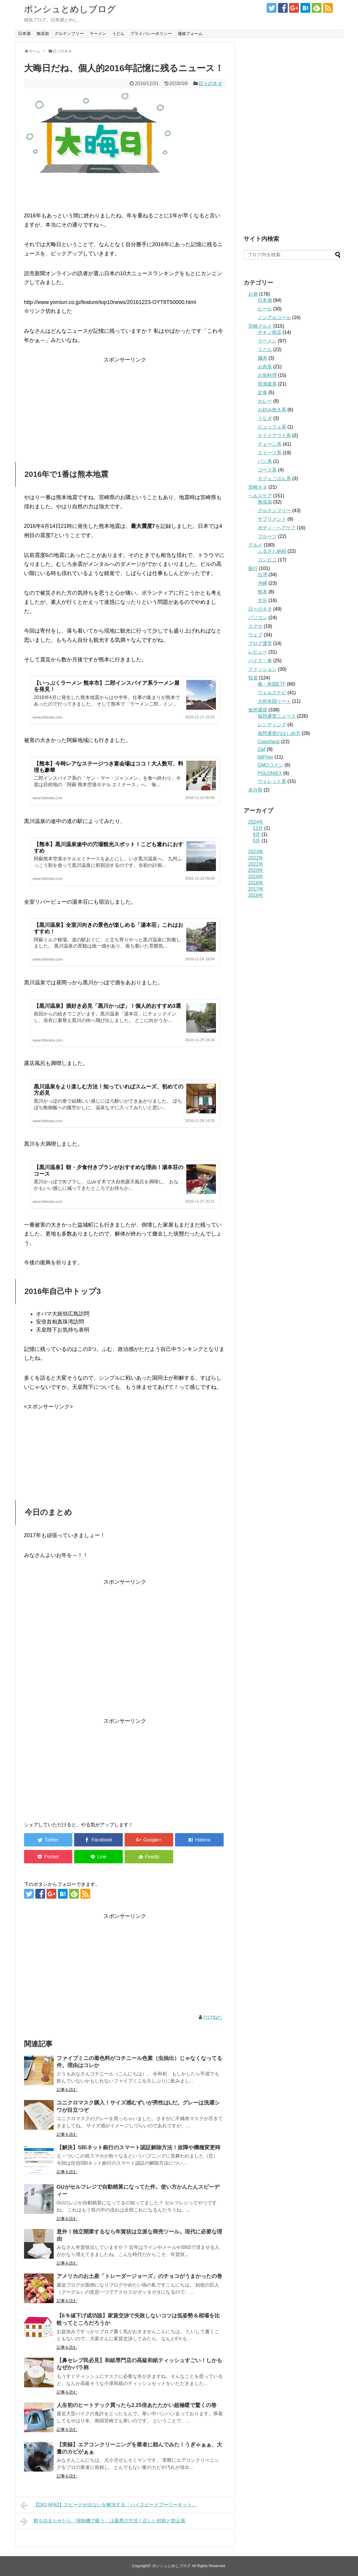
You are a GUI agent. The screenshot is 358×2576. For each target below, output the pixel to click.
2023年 (256, 851)
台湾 (262, 574)
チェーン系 (269, 444)
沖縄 (262, 583)
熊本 (262, 591)
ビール (265, 308)
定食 (262, 392)
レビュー (257, 652)
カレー (265, 401)
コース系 (267, 469)
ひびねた (212, 2017)
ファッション (262, 669)
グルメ (255, 544)
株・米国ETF (272, 684)
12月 (258, 828)
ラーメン (98, 33)
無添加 (42, 33)
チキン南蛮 (269, 332)
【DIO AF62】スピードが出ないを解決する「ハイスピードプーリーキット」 (108, 2505)
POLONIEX (270, 773)
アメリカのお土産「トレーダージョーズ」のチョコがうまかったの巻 (139, 2276)
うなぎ (265, 418)
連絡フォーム (190, 33)
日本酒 (24, 33)
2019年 (256, 876)
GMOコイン (270, 765)
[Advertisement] (125, 406)
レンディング (272, 724)
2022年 (256, 857)
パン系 (265, 461)
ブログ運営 (260, 643)
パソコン (257, 617)
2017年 (256, 888)
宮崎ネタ (257, 487)
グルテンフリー (69, 33)
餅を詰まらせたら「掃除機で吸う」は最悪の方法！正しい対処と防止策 (103, 2521)
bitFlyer (265, 757)
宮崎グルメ (260, 326)
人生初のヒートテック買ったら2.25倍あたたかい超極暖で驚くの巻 (137, 2405)
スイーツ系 (269, 452)
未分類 (255, 789)
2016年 (256, 895)
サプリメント (272, 519)
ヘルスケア (260, 495)
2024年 (256, 821)
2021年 (256, 864)
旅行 (253, 568)
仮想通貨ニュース (277, 716)
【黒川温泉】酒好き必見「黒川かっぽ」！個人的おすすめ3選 (107, 1006)
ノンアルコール (274, 317)
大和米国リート (274, 701)
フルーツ (267, 536)
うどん (118, 33)
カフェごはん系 (274, 478)
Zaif (262, 749)
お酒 (253, 294)
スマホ (255, 626)
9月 (256, 834)
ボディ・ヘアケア (277, 527)
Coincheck (269, 741)
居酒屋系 (267, 383)
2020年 (256, 870)
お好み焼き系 (272, 409)
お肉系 (265, 366)
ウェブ (255, 634)
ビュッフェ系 (272, 426)
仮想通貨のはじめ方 (279, 733)
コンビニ (267, 559)
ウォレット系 (272, 781)
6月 (256, 840)
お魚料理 (267, 375)
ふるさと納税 (272, 551)
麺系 (262, 358)
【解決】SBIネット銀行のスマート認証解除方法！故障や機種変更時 (138, 2147)
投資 (253, 677)
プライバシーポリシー (151, 33)
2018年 (256, 882)
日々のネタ (210, 83)
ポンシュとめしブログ (70, 9)
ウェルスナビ (272, 692)
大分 (262, 600)
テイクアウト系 (274, 435)
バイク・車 (260, 660)
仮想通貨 (257, 709)
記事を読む (67, 2089)
